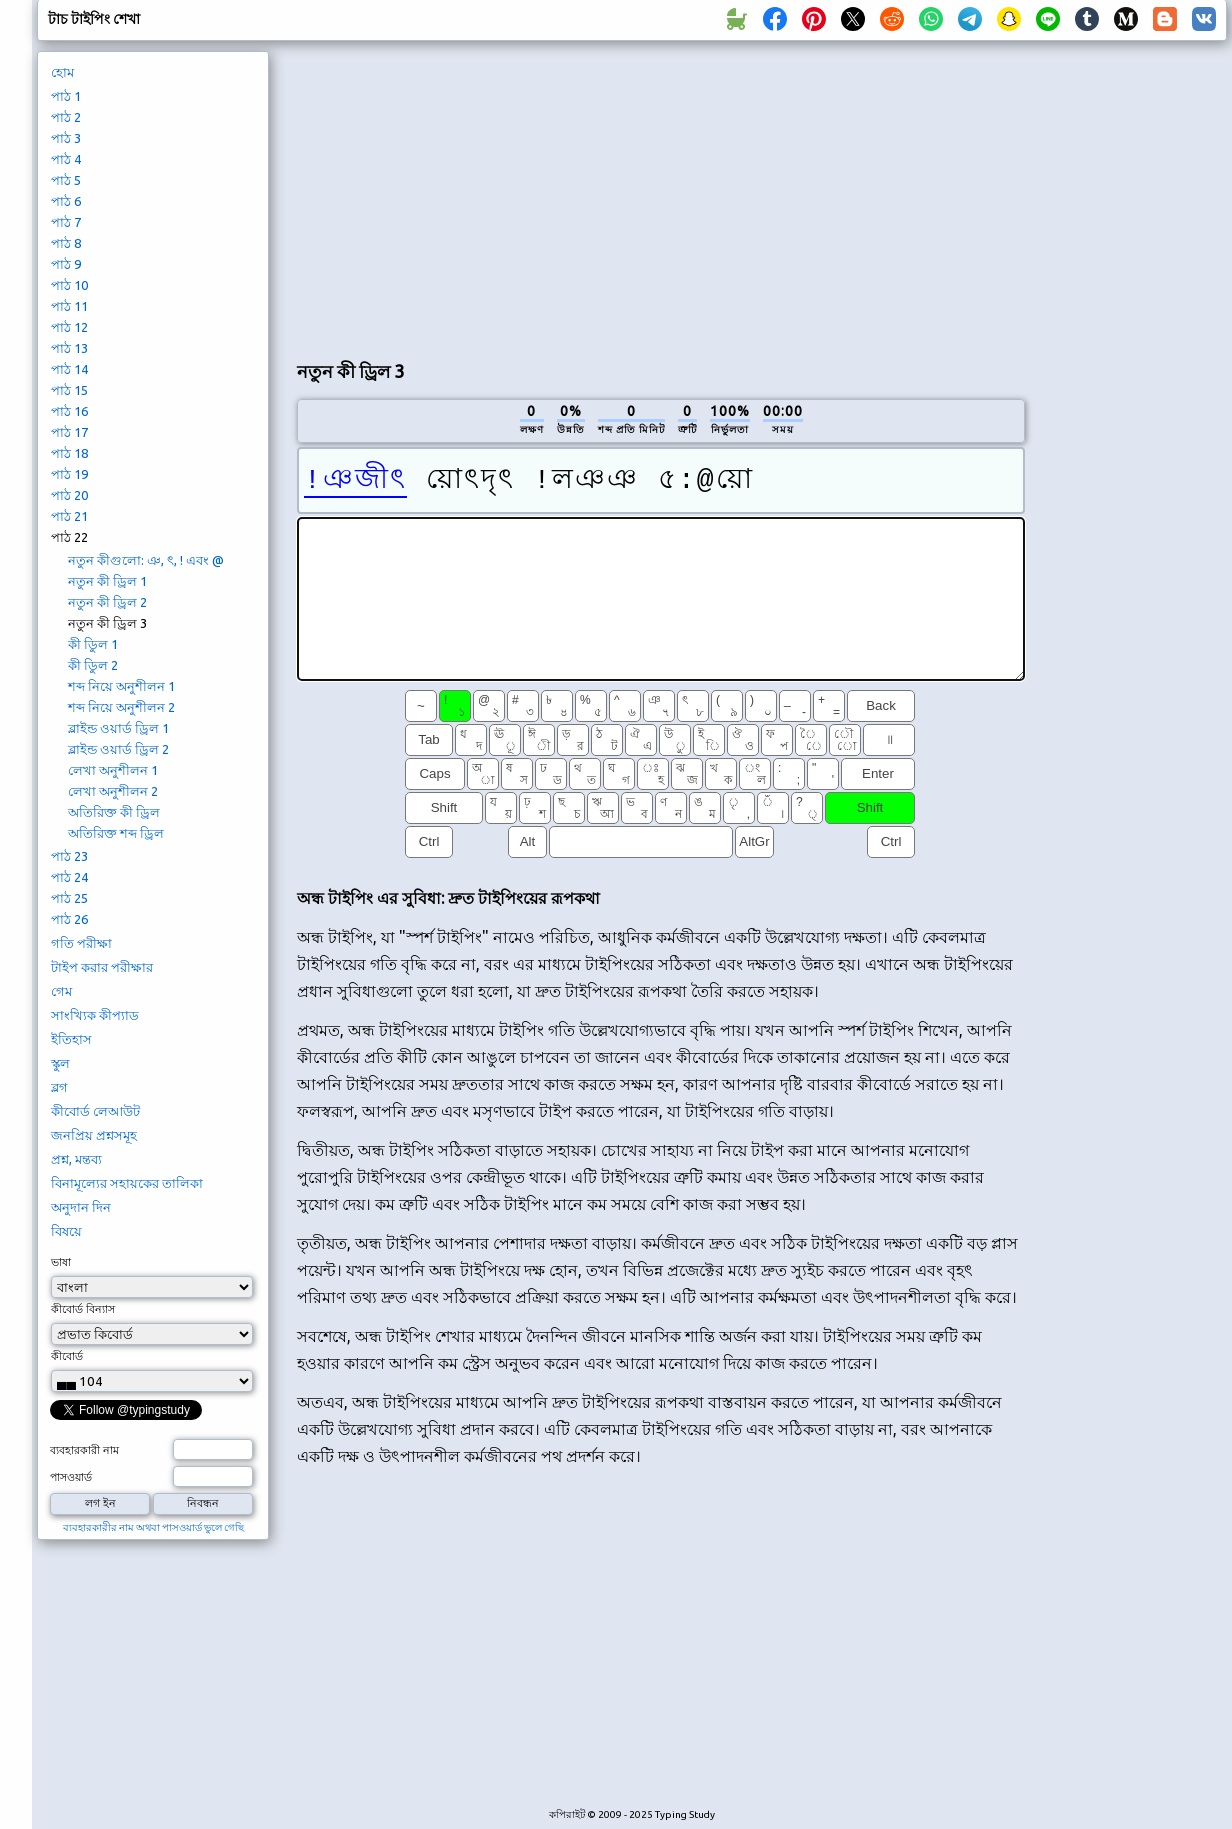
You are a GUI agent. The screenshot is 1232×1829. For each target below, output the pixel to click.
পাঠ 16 (69, 411)
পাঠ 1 (66, 96)
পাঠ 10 (69, 285)
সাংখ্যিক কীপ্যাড (95, 1015)
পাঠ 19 (69, 474)
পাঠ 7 (66, 222)
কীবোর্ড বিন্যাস (83, 1309)
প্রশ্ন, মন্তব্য (76, 1159)
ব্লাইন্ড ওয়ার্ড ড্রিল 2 (118, 749)
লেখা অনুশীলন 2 (113, 791)
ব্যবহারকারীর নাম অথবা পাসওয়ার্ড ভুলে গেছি (153, 1527)
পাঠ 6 (66, 201)
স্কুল (60, 1063)
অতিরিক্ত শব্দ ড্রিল (116, 833)
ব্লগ (59, 1087)
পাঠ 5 (66, 180)
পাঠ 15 (69, 390)
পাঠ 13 (69, 348)
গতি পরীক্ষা (81, 943)
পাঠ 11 (69, 306)
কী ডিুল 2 (93, 665)
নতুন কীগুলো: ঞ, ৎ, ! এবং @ (146, 560)
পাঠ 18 (69, 453)
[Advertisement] (532, 196)
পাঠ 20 (69, 495)
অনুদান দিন (81, 1207)
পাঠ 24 (69, 877)
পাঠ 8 (66, 243)
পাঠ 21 (69, 516)
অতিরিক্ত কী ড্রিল (114, 812)
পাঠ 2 (66, 117)
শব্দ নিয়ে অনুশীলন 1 (121, 686)
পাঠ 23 (69, 856)
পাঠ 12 (69, 327)
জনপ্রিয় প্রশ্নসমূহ (94, 1135)
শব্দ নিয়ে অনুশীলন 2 (121, 707)
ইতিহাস (71, 1039)
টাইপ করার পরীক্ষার (102, 967)
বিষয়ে (66, 1231)
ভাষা (61, 1262)
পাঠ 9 (66, 264)
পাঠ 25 (69, 898)
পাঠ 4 (66, 159)
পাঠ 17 (69, 432)
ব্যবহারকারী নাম (84, 1450)
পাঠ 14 (69, 369)
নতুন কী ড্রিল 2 (107, 602)
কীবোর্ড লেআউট (95, 1111)
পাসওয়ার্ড (71, 1477)
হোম (62, 72)
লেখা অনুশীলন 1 (113, 770)
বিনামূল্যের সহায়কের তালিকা (127, 1183)
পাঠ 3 (66, 138)
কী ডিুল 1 (93, 644)
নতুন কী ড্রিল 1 (107, 581)
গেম (61, 991)
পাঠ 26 (69, 919)
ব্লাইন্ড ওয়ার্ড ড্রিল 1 (118, 728)
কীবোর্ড (67, 1356)
